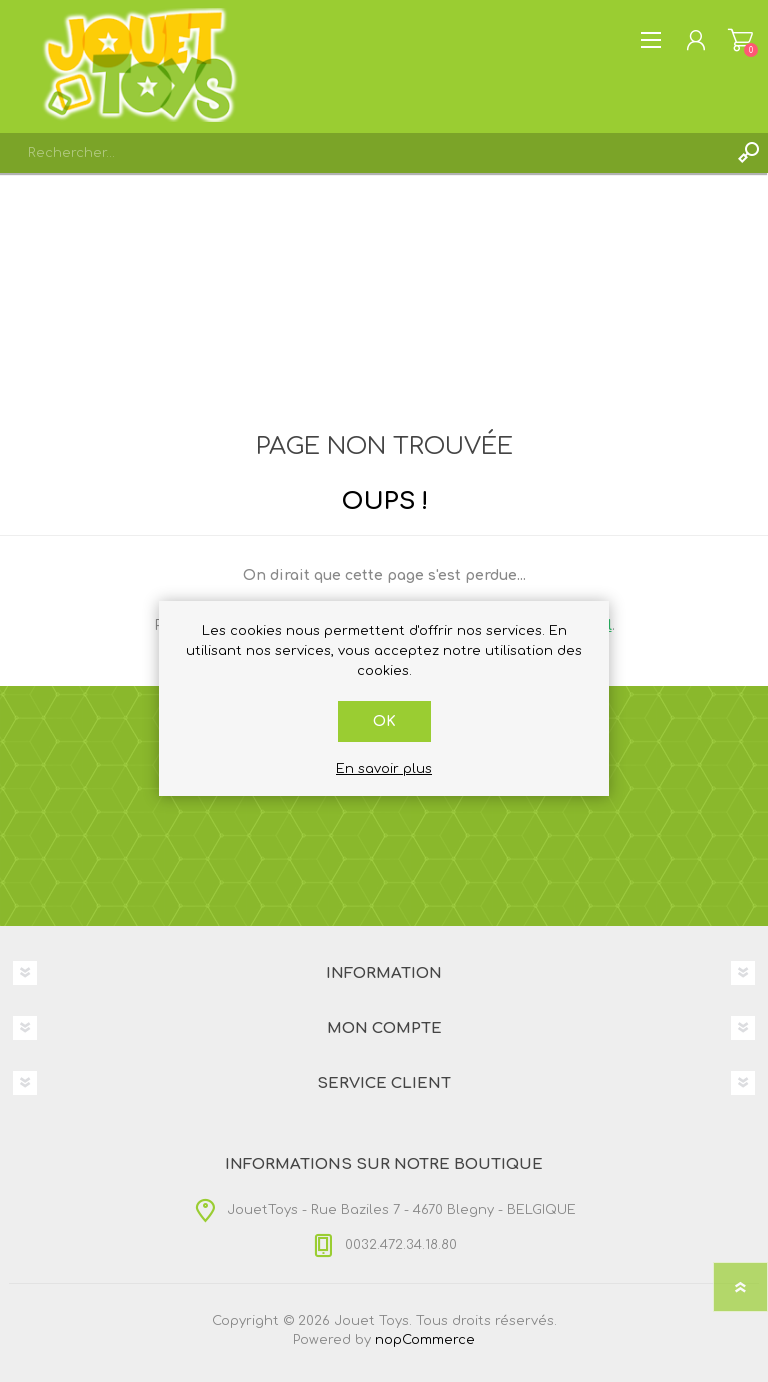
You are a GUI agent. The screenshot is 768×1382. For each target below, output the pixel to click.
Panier (740, 40)
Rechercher (748, 153)
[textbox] (364, 153)
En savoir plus (384, 769)
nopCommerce (425, 1340)
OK (384, 721)
